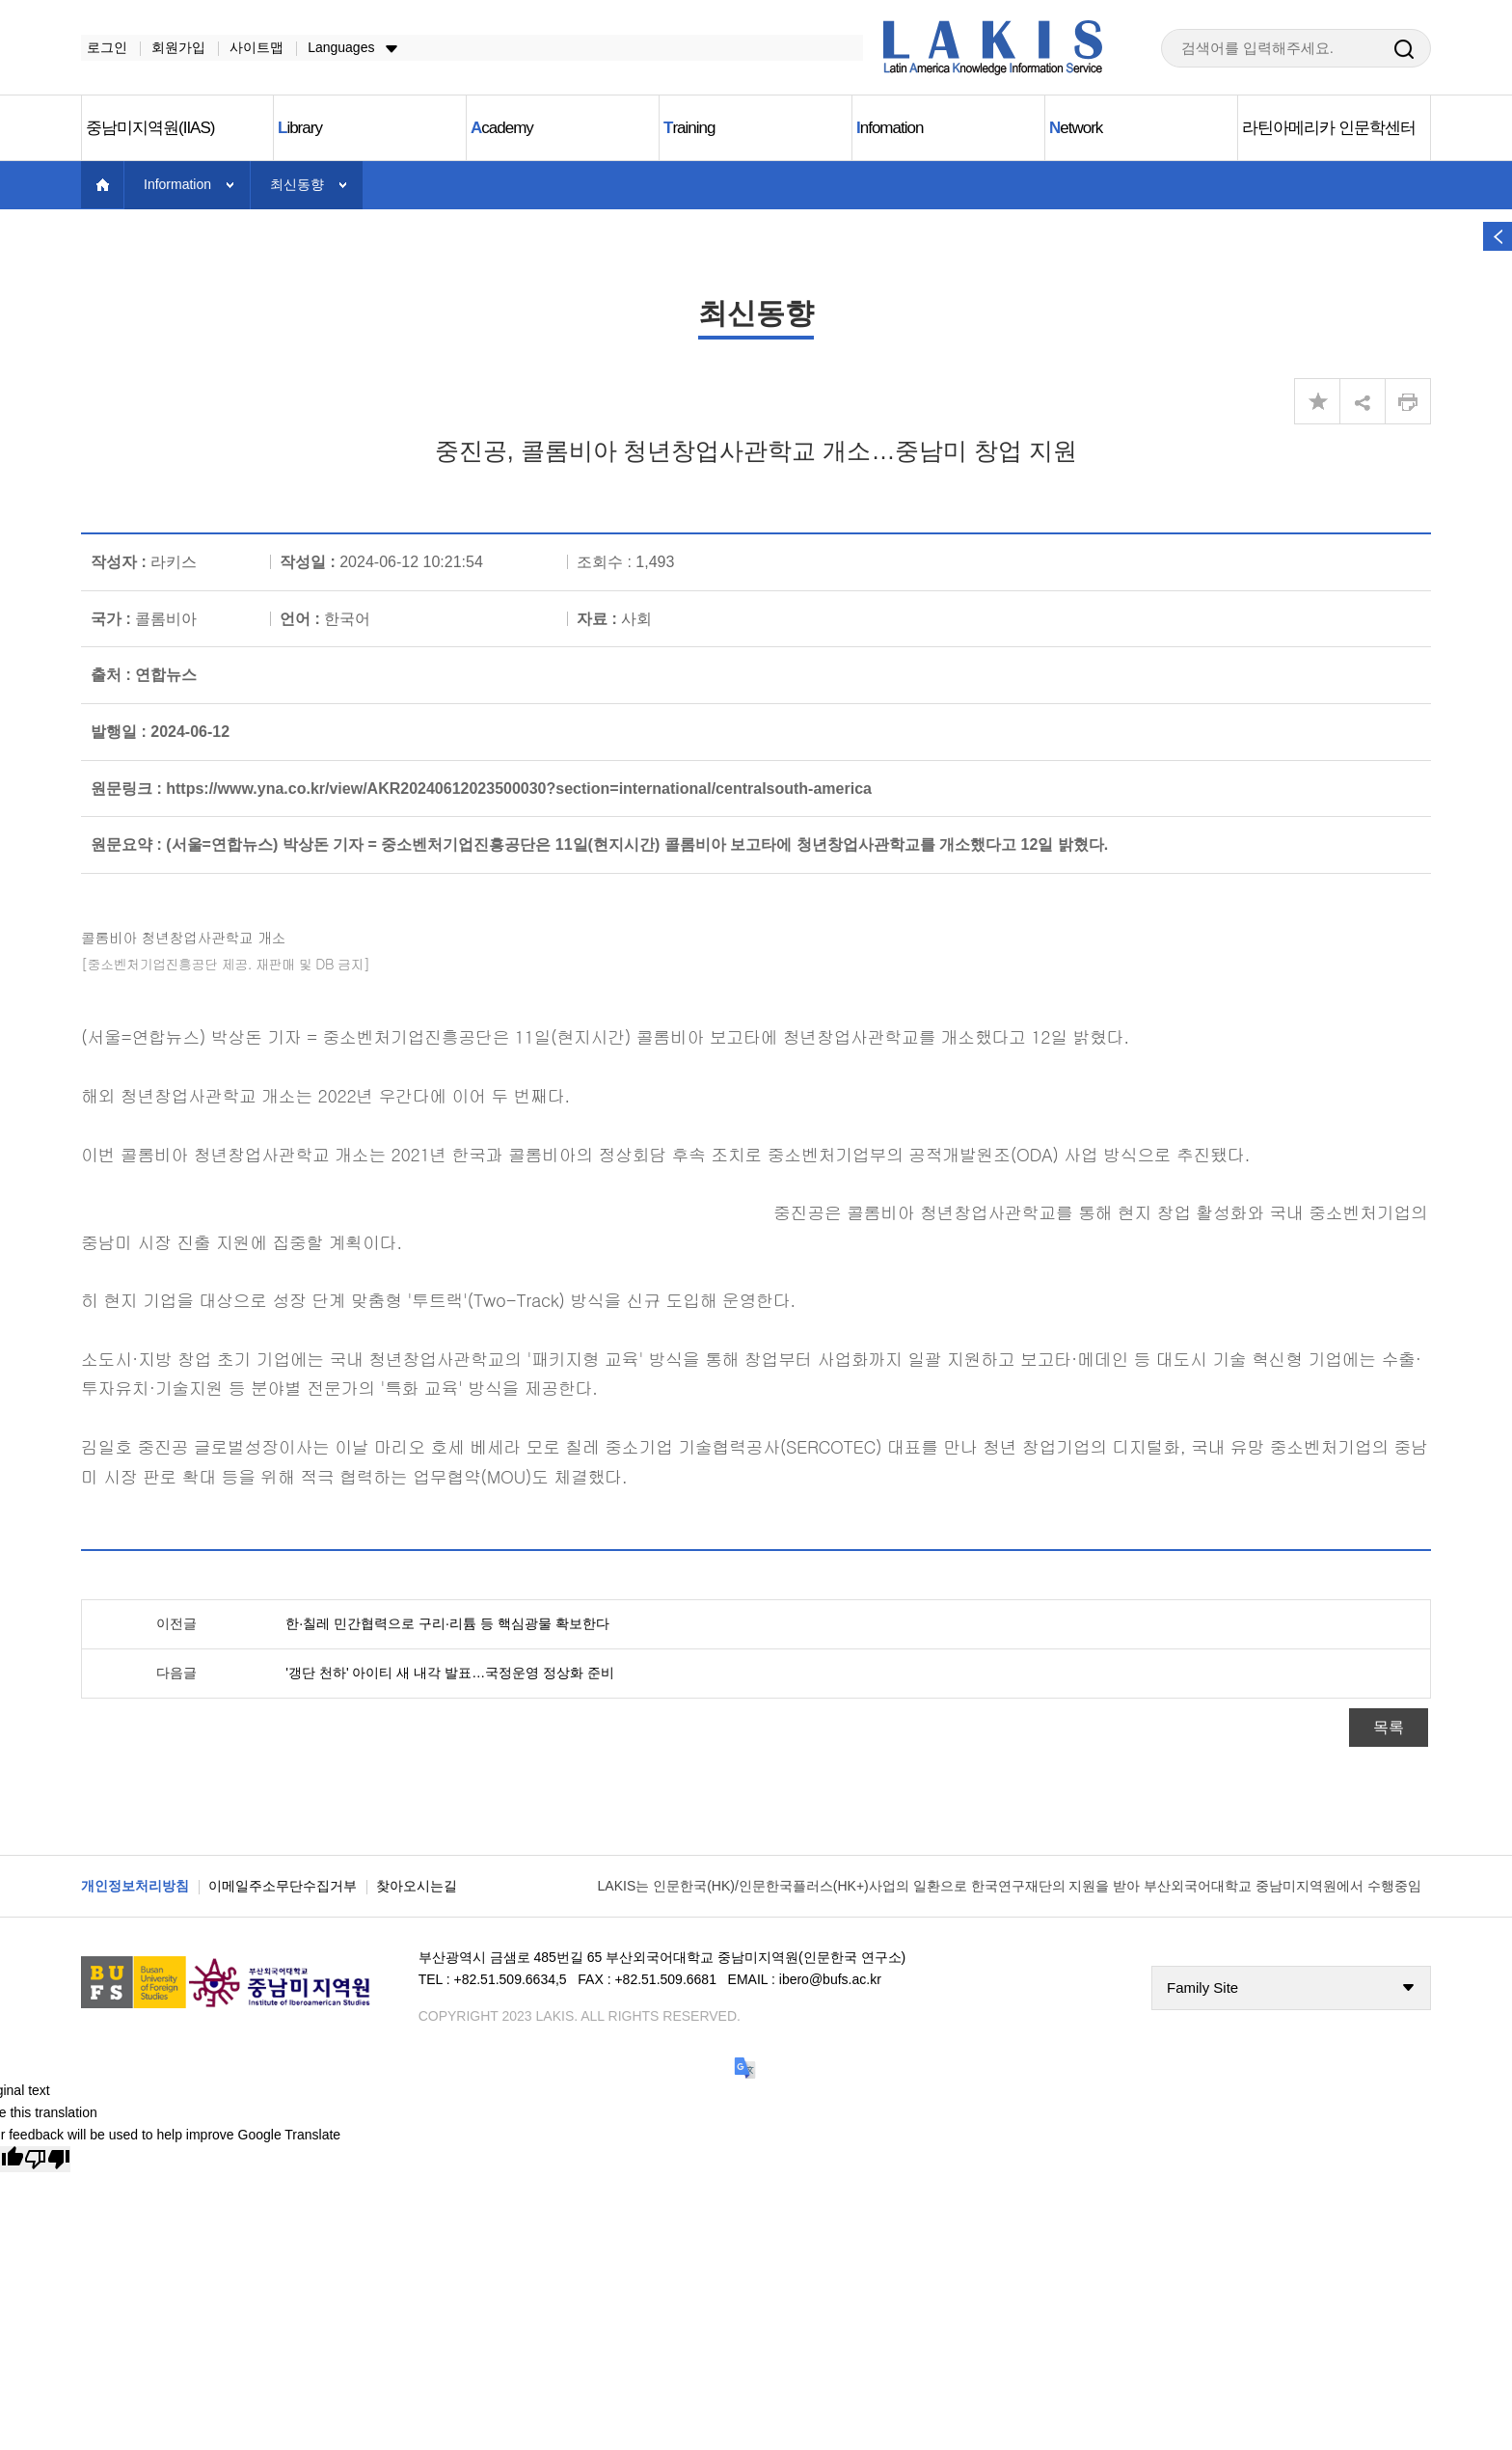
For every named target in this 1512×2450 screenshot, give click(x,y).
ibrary (300, 129)
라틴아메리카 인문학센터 (1329, 129)
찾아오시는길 (416, 1886)
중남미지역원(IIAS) (150, 129)
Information (177, 185)
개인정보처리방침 (135, 1886)
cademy (502, 129)
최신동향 (297, 185)
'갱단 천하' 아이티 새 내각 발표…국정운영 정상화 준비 (449, 1673)
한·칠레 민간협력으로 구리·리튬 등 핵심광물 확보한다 (446, 1624)
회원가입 (173, 47)
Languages (335, 47)
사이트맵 (251, 47)
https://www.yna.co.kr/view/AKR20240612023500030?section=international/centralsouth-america (519, 788)
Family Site (1202, 1988)
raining (689, 129)
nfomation (889, 129)
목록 (1388, 1728)
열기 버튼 (1497, 236)
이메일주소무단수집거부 (282, 1886)
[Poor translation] (47, 2160)
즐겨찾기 (1317, 402)
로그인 (101, 47)
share (1362, 402)
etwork (1075, 129)
